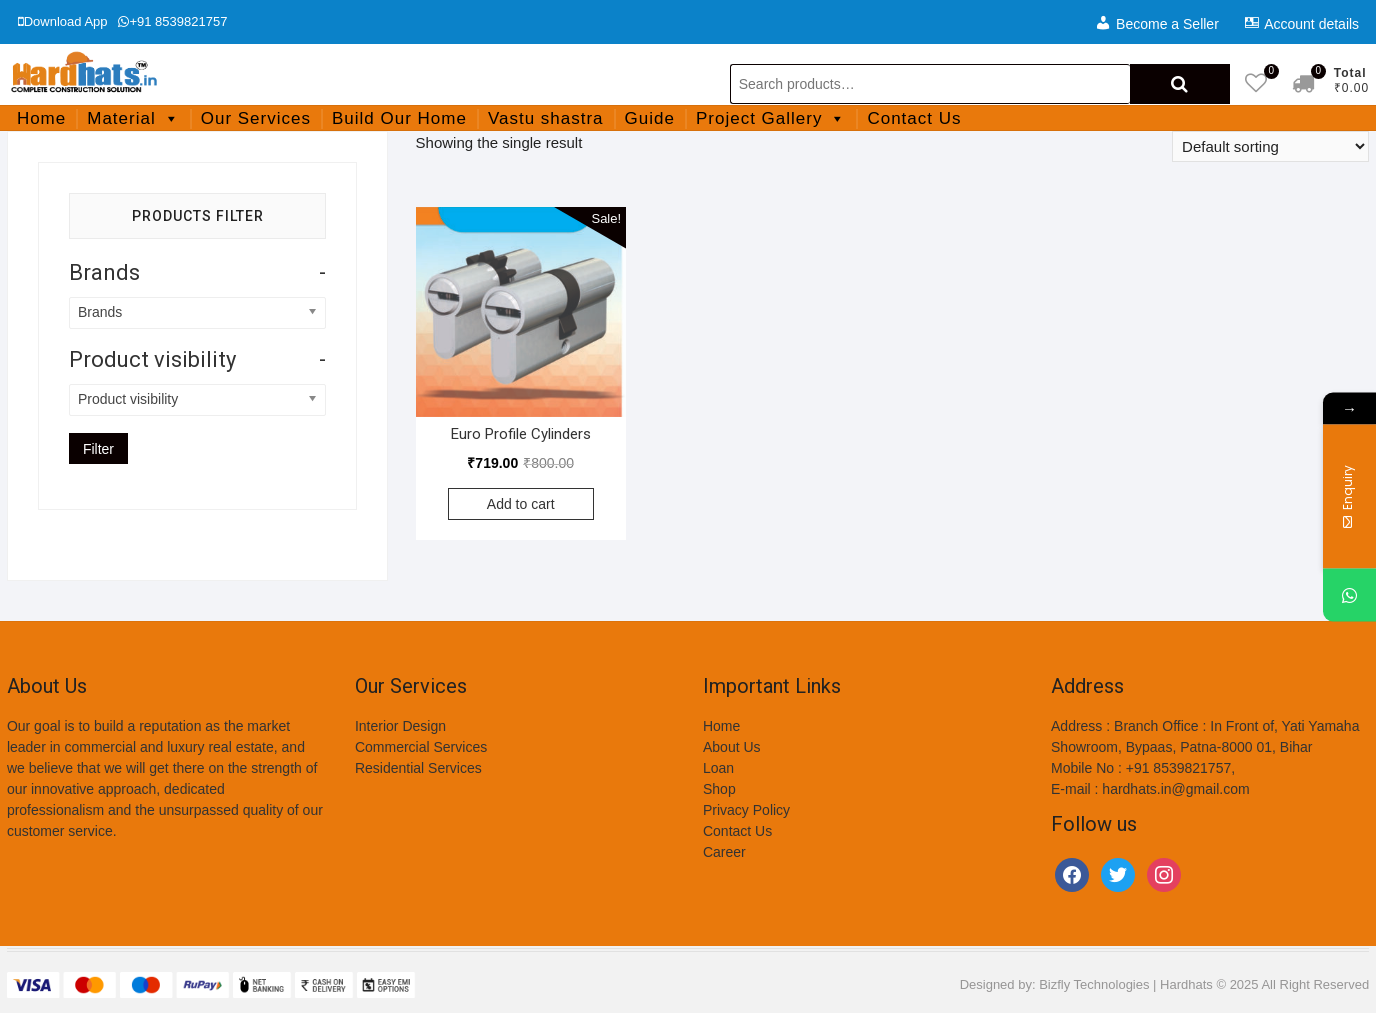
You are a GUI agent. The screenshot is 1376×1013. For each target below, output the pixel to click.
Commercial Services (421, 747)
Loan (718, 768)
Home (41, 118)
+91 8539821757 (172, 21)
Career (724, 852)
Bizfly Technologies (1094, 984)
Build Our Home (399, 118)
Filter (98, 449)
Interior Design (400, 726)
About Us (732, 747)
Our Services (256, 118)
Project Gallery (771, 118)
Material (133, 118)
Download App (63, 21)
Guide (650, 118)
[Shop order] (1270, 146)
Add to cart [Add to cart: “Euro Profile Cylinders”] (521, 504)
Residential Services (418, 768)
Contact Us (914, 118)
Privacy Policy (746, 810)
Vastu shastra (546, 118)
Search (1180, 84)
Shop (719, 789)
